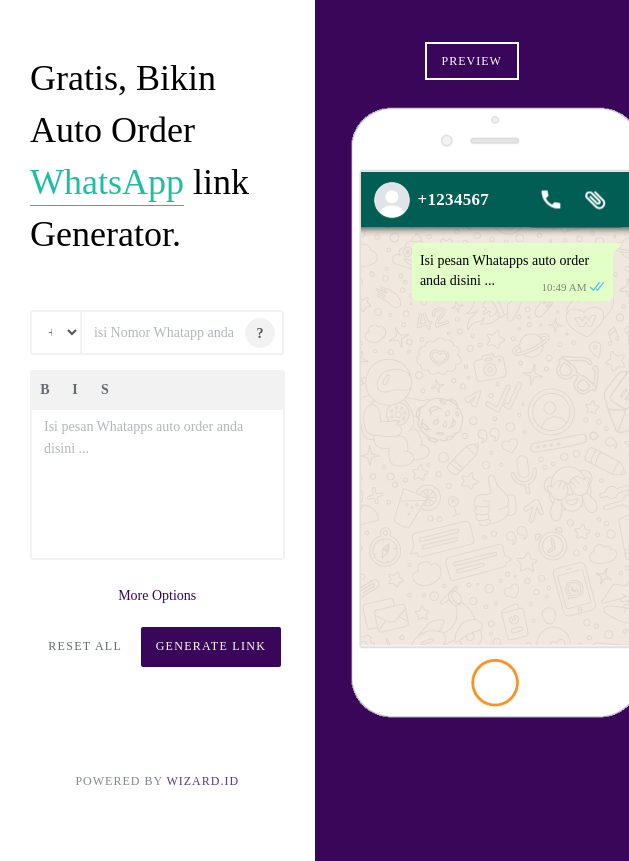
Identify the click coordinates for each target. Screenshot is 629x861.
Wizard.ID (202, 781)
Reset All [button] (85, 646)
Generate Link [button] (211, 646)
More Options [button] (157, 595)
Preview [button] (472, 61)
